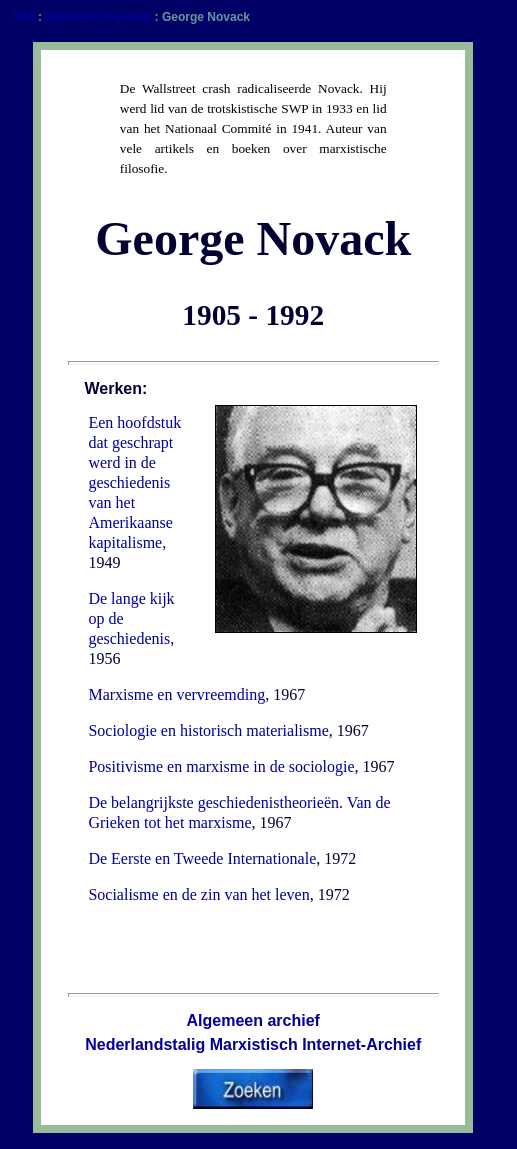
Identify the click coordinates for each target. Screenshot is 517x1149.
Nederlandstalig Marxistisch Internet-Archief (253, 1044)
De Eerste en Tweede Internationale (202, 858)
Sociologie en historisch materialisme (208, 730)
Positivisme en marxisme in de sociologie (221, 766)
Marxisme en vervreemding (176, 694)
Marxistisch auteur (98, 17)
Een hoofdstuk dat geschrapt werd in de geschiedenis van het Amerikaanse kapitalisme (134, 482)
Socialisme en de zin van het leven (198, 894)
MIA (24, 17)
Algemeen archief (253, 1020)
